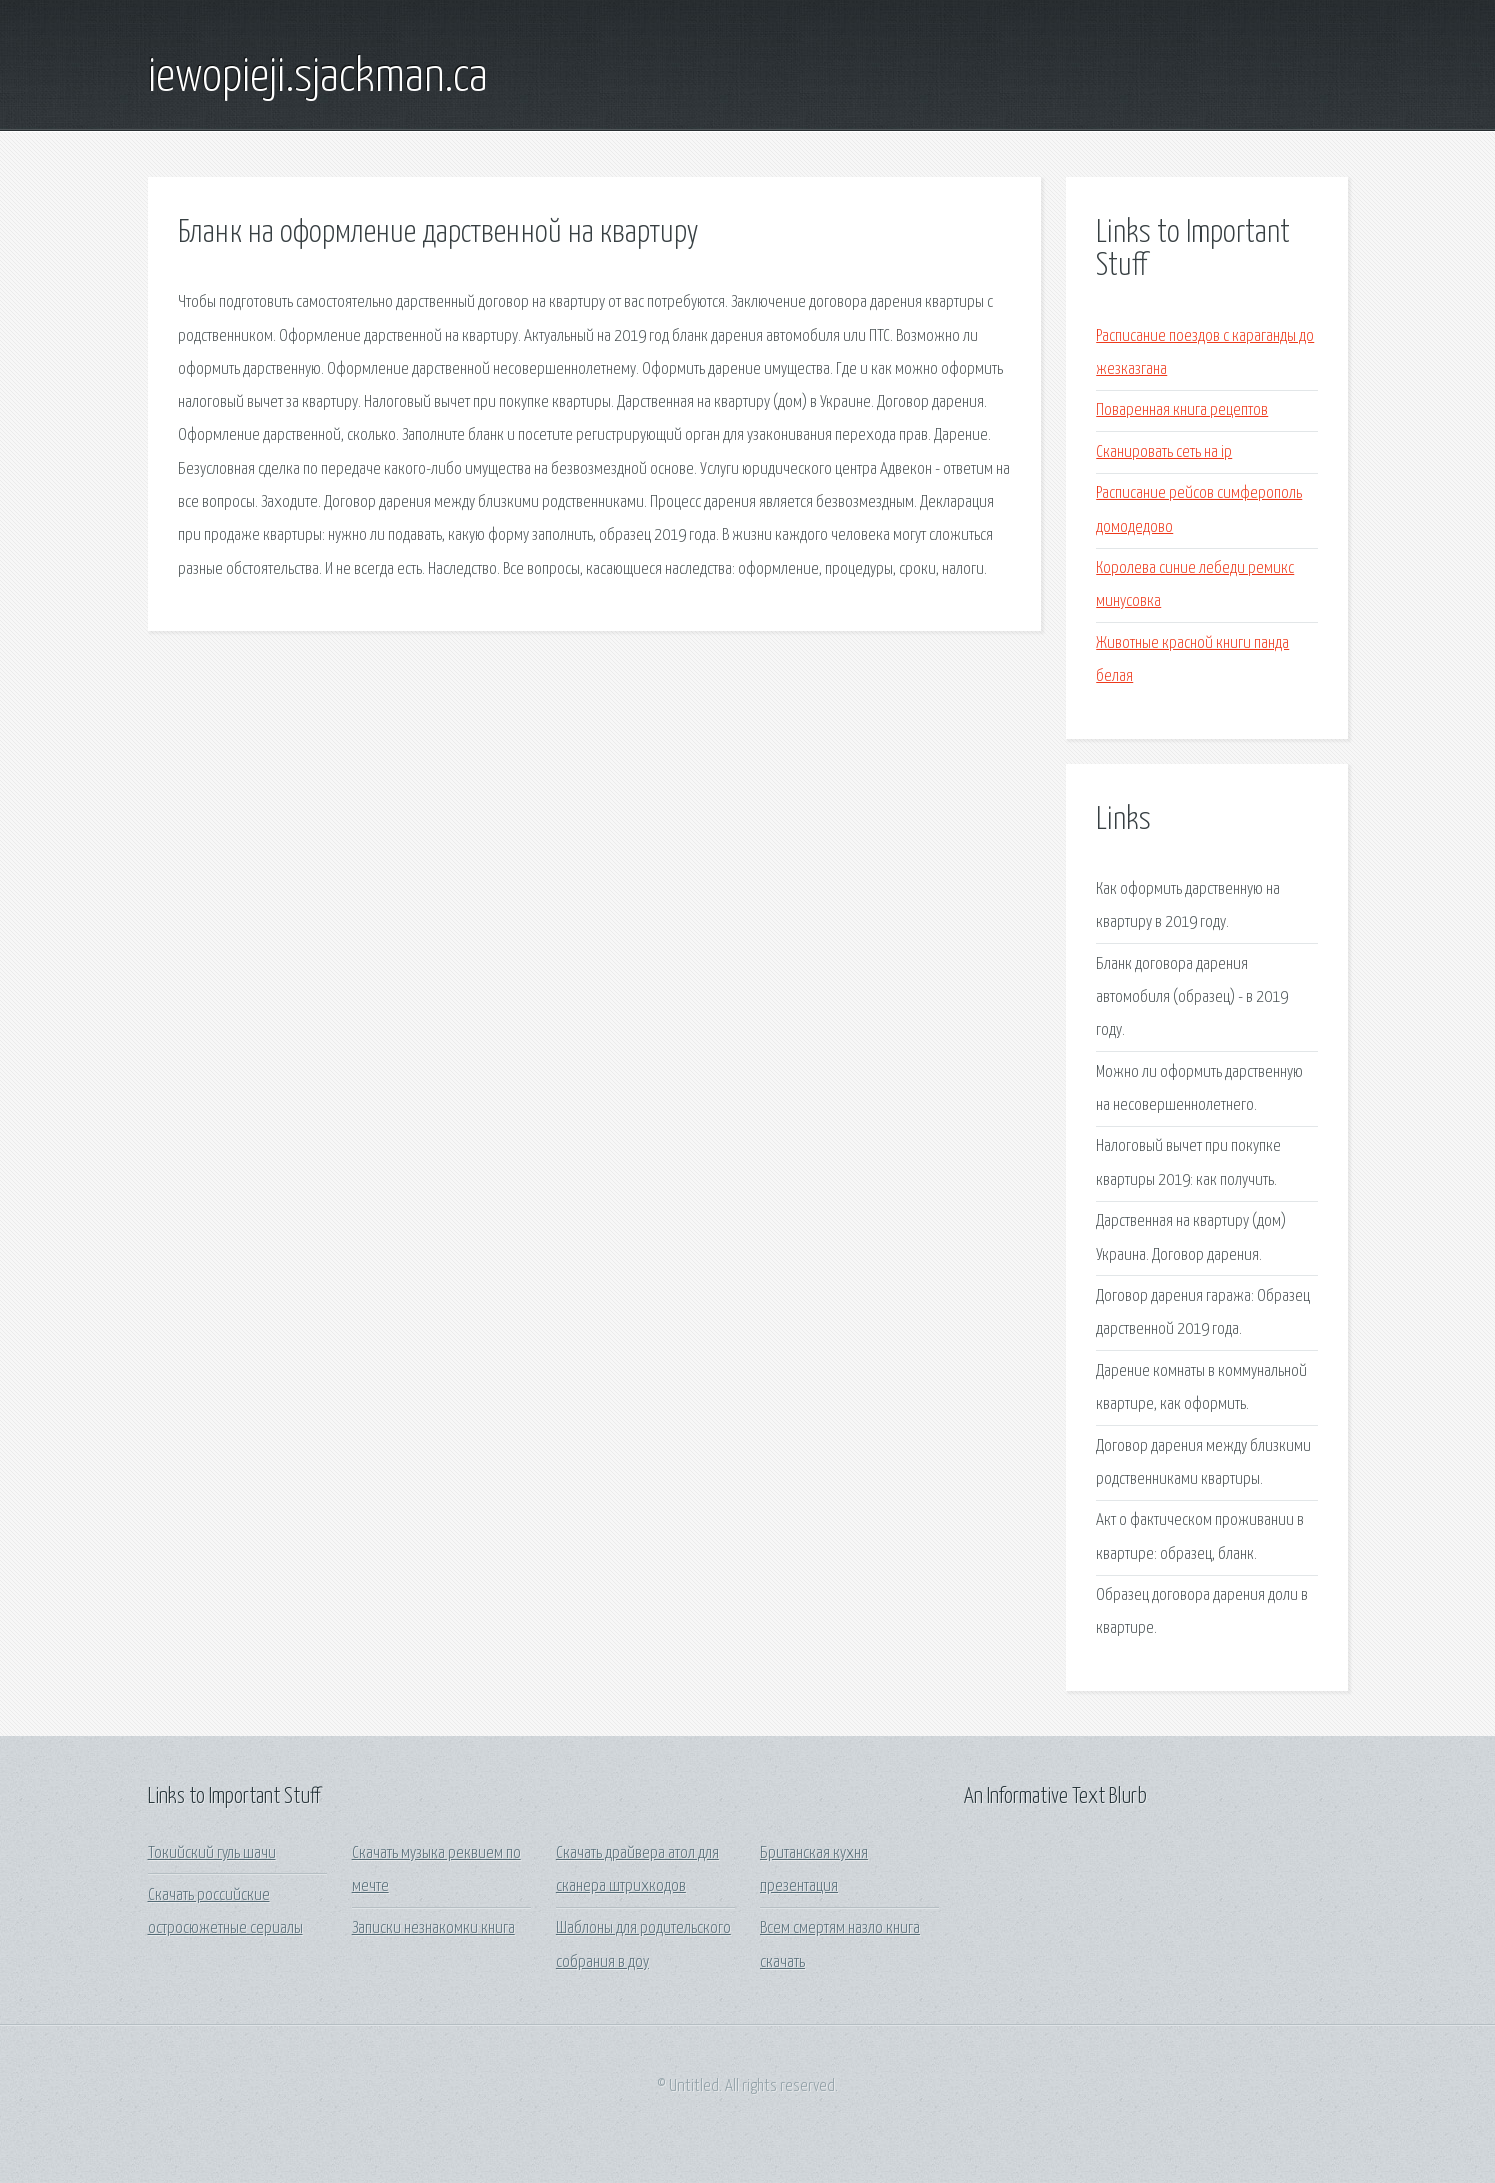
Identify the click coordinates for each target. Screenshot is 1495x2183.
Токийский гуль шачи (212, 1853)
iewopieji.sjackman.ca (318, 78)
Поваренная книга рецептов (1182, 410)
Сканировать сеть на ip (1164, 452)
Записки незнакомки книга (433, 1928)
